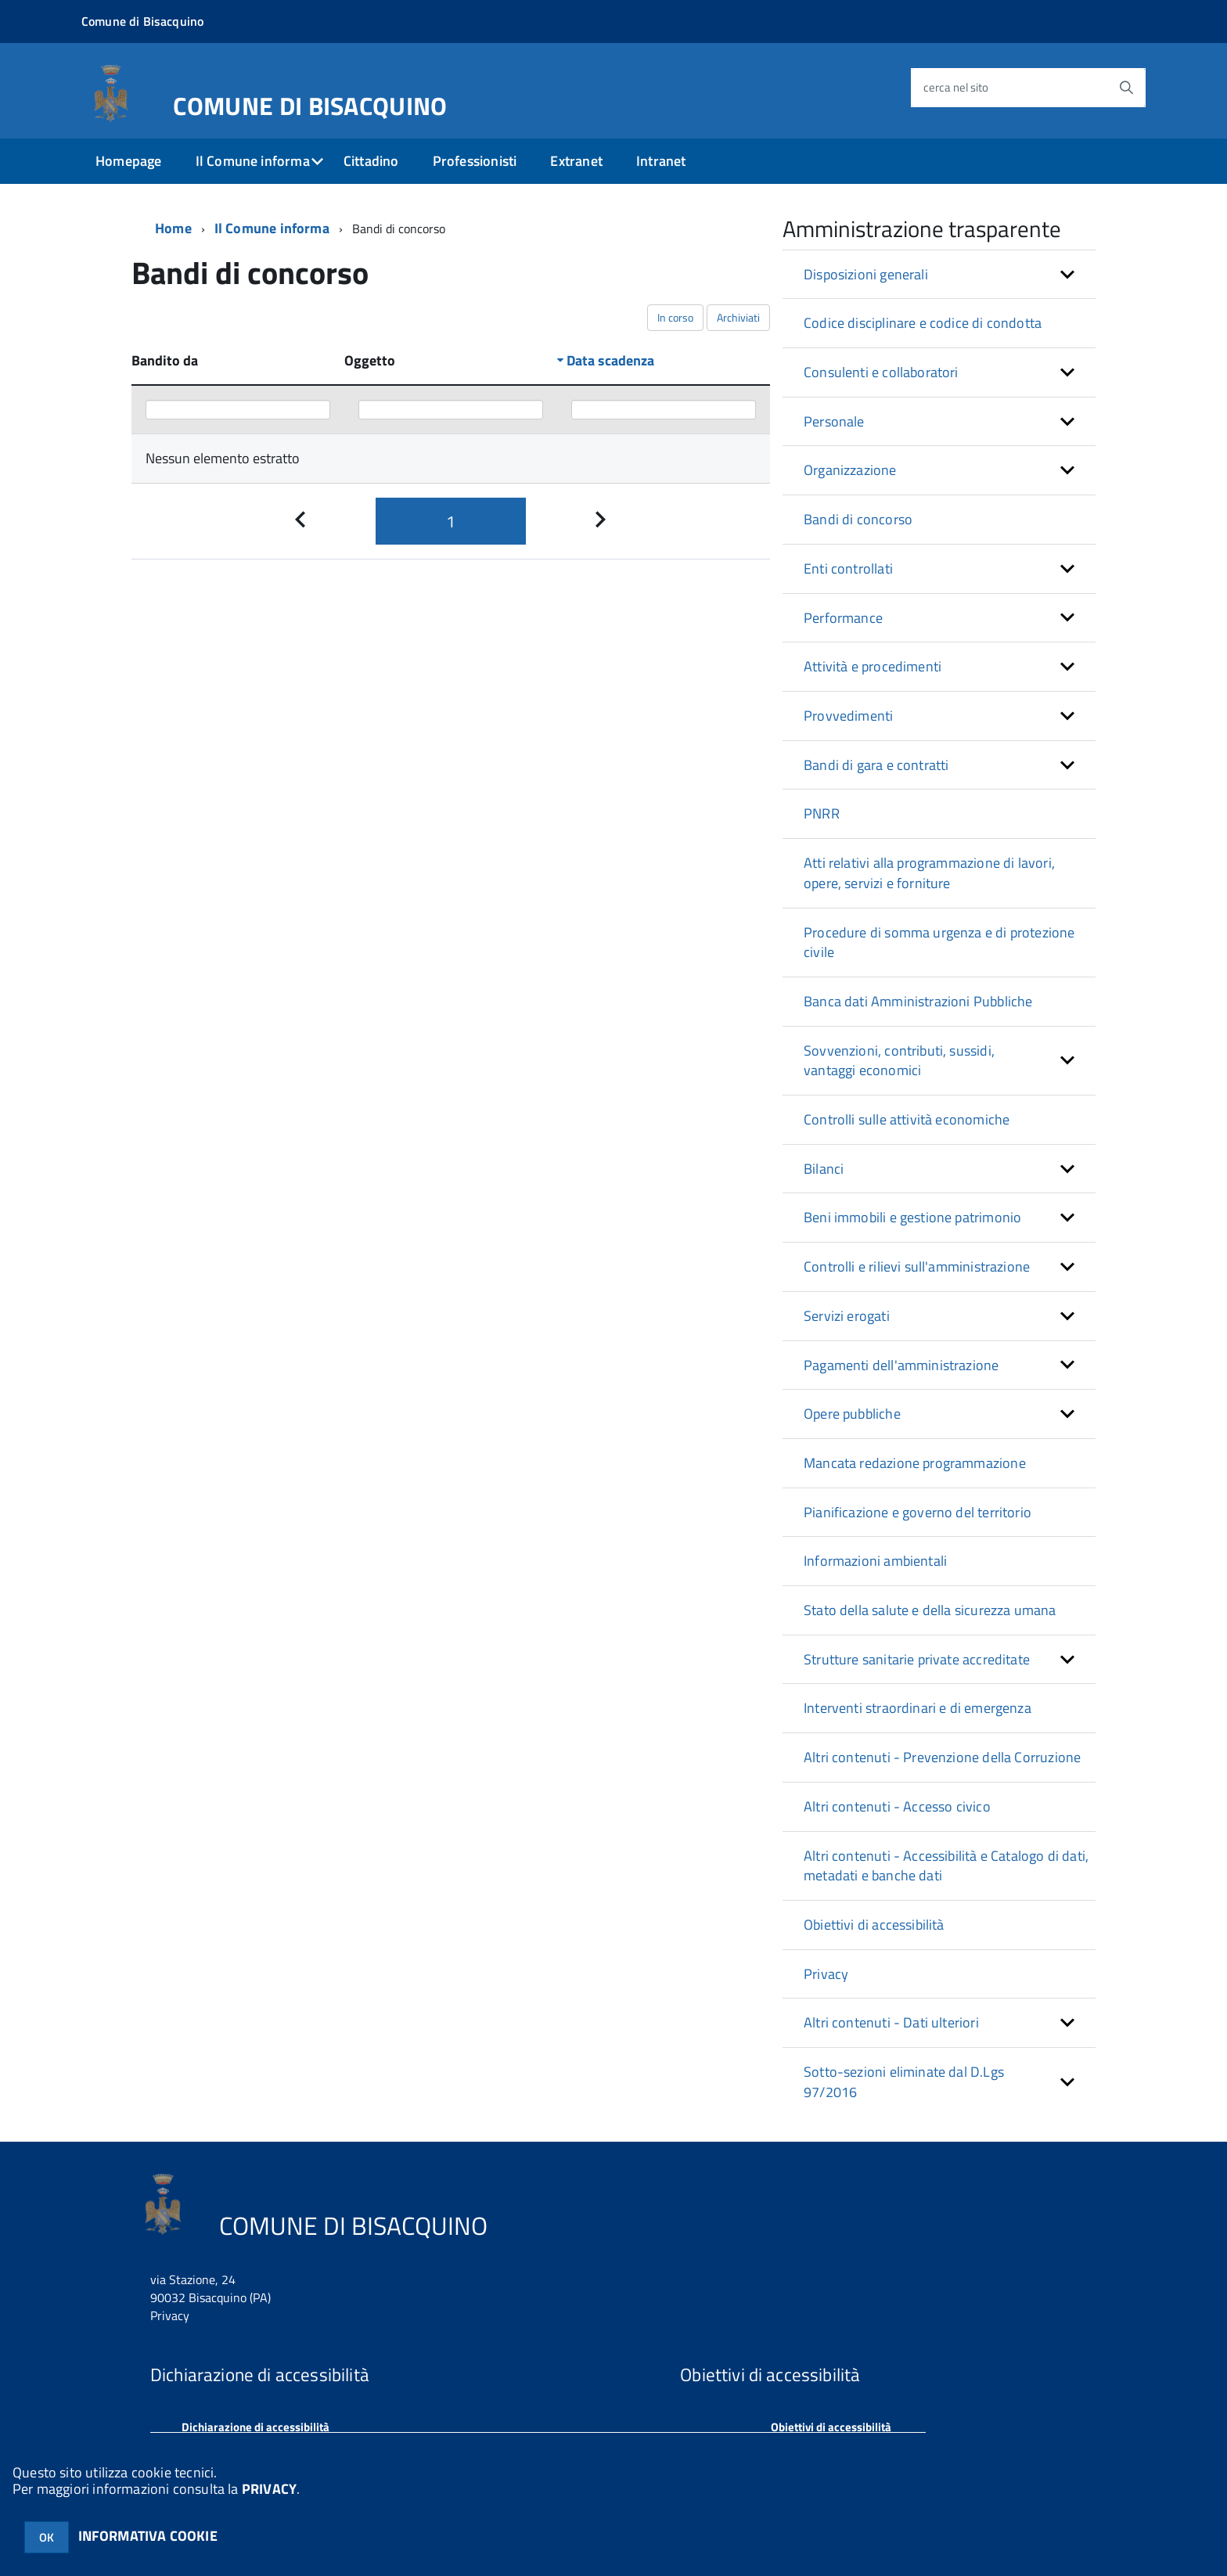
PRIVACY (269, 2488)
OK (46, 2537)
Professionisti (475, 160)
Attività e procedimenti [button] (872, 666)
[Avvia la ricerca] (1126, 87)
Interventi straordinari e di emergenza (917, 1707)
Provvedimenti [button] (848, 715)
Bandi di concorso (858, 519)
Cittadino (371, 160)
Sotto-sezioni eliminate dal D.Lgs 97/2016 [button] (904, 2082)
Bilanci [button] (824, 1168)
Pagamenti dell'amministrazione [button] (901, 1365)
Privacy (826, 1973)
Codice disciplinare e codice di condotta (923, 322)
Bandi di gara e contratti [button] (876, 764)
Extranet (576, 160)
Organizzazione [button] (850, 469)
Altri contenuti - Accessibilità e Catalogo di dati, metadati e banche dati (946, 1866)
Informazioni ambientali (875, 1560)
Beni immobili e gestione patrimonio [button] (912, 1217)
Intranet (660, 160)
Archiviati (738, 317)
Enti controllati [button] (848, 568)
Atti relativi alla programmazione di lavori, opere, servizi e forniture (929, 873)
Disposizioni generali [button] (866, 274)
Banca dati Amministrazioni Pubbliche (918, 1001)
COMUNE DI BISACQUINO (310, 102)
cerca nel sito (955, 87)
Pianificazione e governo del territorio (917, 1512)
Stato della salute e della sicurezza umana (930, 1610)
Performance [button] (843, 617)
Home (173, 228)
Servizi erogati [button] (847, 1315)
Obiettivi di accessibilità (874, 1924)
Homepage (128, 160)
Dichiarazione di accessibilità (255, 2427)
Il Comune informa (253, 160)
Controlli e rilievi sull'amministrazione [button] (917, 1266)
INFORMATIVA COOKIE (148, 2535)
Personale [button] (834, 421)
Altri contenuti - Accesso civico (897, 1806)
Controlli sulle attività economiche (906, 1119)
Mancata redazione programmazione (915, 1462)
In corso (675, 317)
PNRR (822, 813)
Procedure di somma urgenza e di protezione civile (939, 942)
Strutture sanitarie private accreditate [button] (917, 1659)
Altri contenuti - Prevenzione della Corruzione (942, 1757)
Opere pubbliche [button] (852, 1413)
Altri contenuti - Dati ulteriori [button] (891, 2022)
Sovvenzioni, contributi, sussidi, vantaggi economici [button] (899, 1060)
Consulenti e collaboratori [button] (881, 372)
